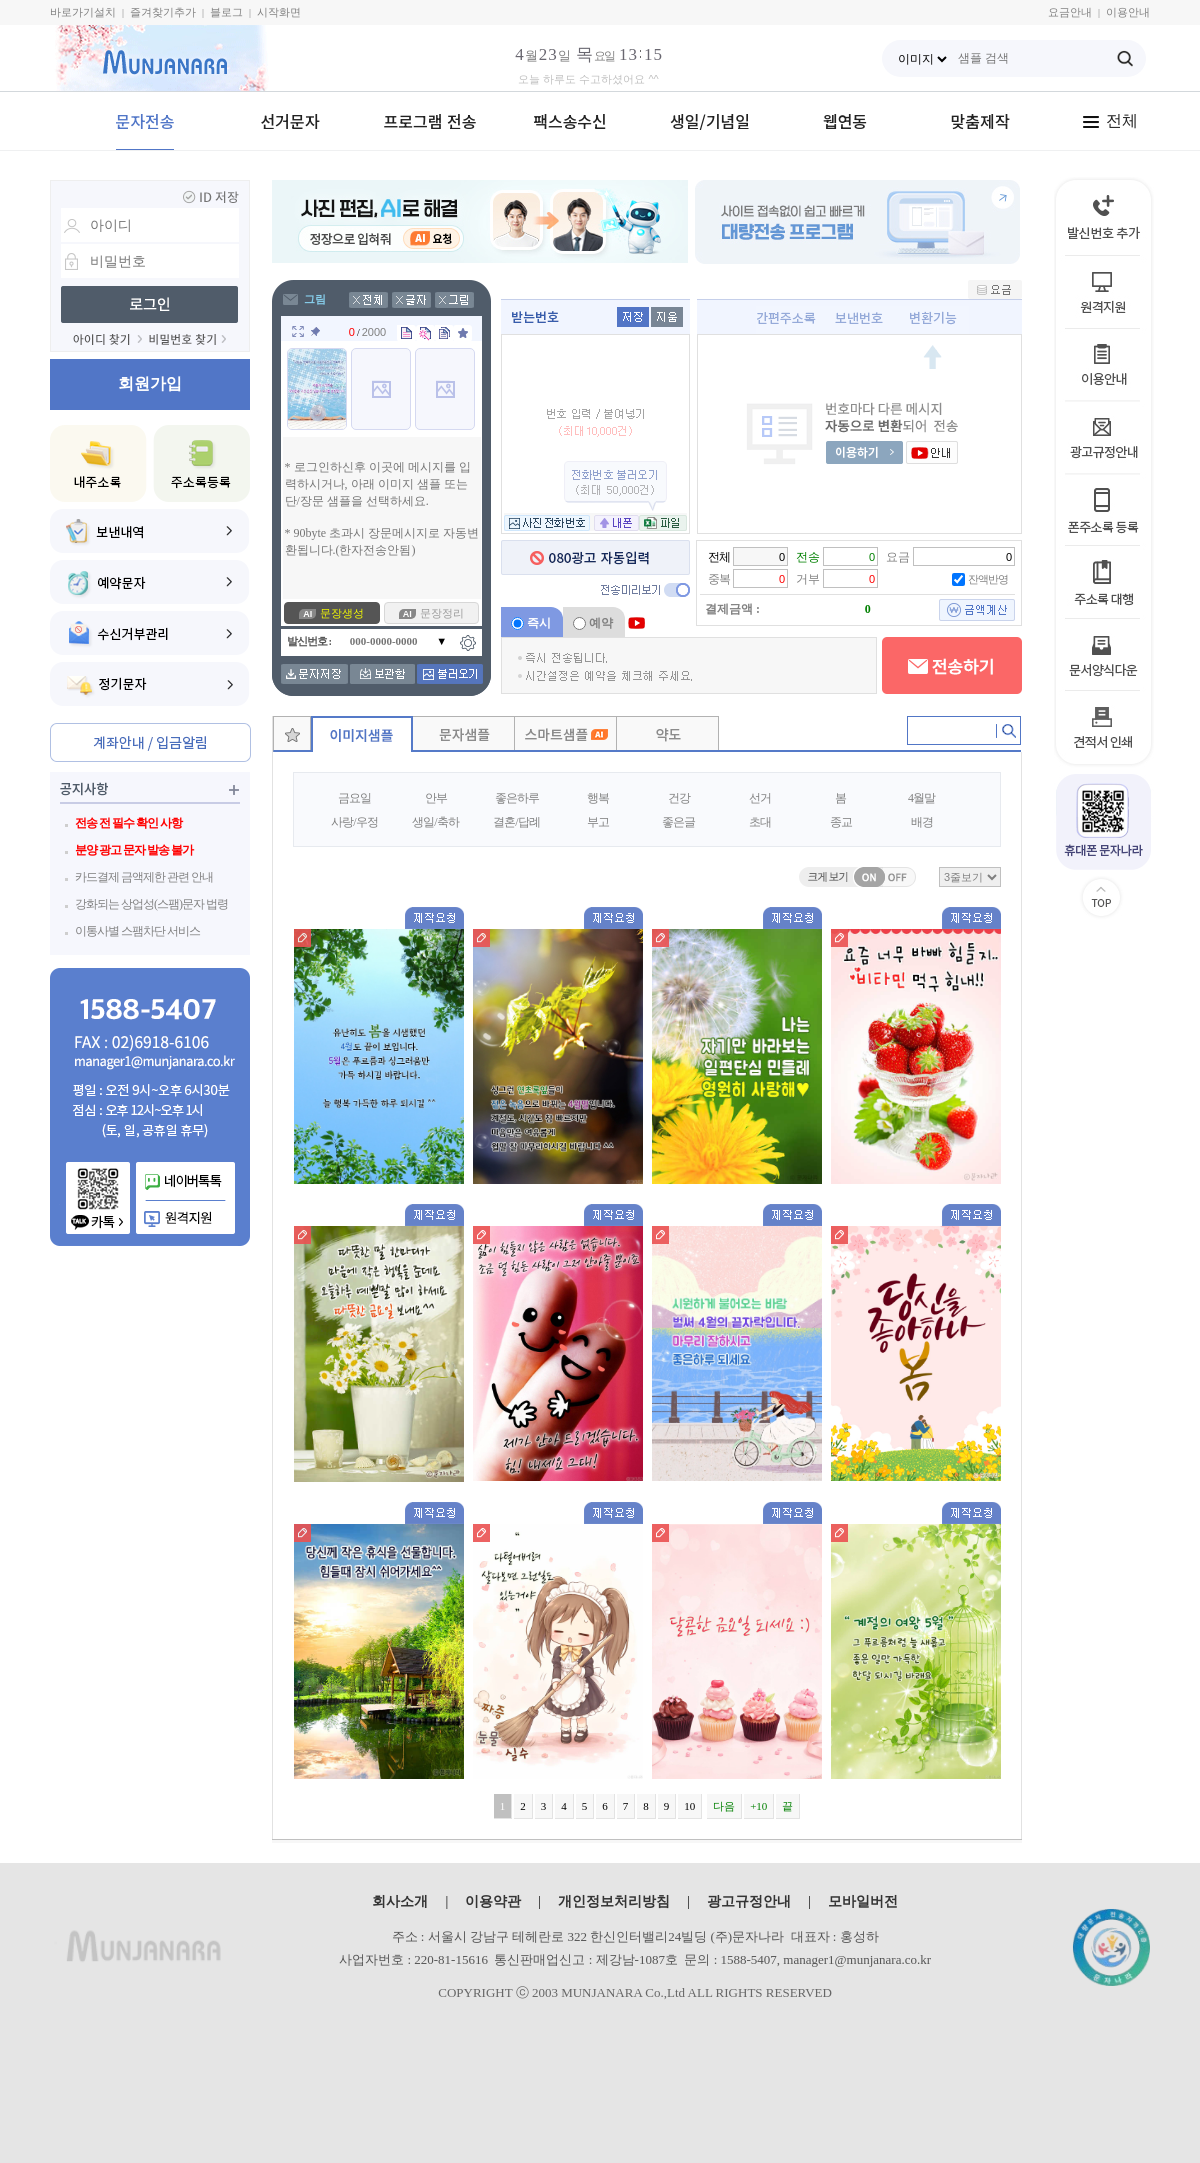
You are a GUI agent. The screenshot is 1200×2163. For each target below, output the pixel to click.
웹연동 (845, 121)
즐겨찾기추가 (163, 12)
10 (689, 1806)
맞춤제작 (980, 121)
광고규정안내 (749, 1901)
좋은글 (678, 822)
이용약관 (493, 1901)
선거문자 (290, 121)
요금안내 (1070, 12)
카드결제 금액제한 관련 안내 (144, 877)
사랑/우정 (354, 822)
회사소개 (400, 1901)
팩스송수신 (570, 121)
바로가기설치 (83, 12)
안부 (436, 798)
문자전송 (145, 121)
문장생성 (342, 613)
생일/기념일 (710, 121)
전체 (1110, 120)
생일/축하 (435, 822)
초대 (760, 822)
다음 (724, 1806)
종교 (841, 822)
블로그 (226, 12)
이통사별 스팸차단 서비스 (137, 931)
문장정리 (442, 613)
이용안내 (1128, 12)
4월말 (921, 798)
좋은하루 (517, 798)
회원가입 (150, 383)
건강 (679, 798)
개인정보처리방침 (614, 1901)
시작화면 (279, 12)
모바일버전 (863, 1901)
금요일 (354, 798)
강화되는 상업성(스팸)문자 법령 (151, 904)
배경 (922, 822)
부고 (598, 822)
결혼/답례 (516, 822)
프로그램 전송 (430, 121)
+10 (758, 1806)
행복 (598, 798)
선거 (760, 798)
